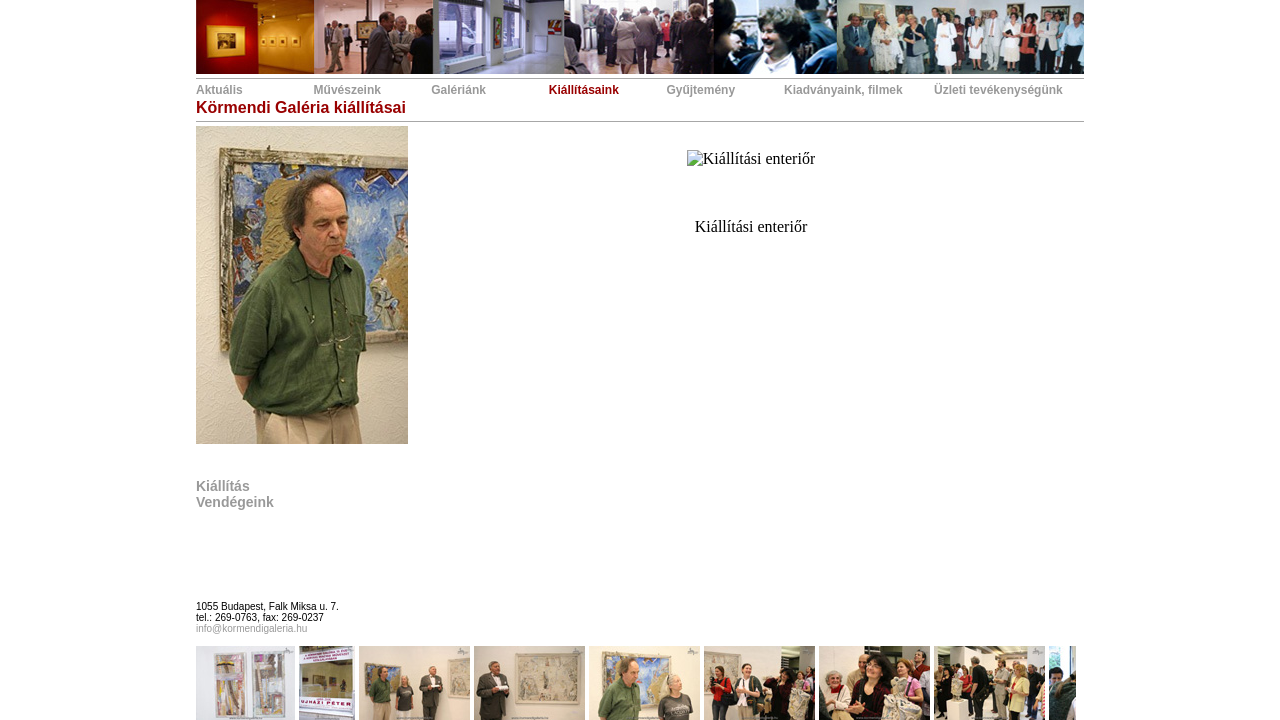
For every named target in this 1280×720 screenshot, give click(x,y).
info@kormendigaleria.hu (251, 628)
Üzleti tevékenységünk (998, 90)
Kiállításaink (584, 90)
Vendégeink (235, 502)
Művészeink (347, 90)
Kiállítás (223, 486)
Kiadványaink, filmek (843, 90)
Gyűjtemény (700, 90)
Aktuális (219, 90)
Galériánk (458, 90)
